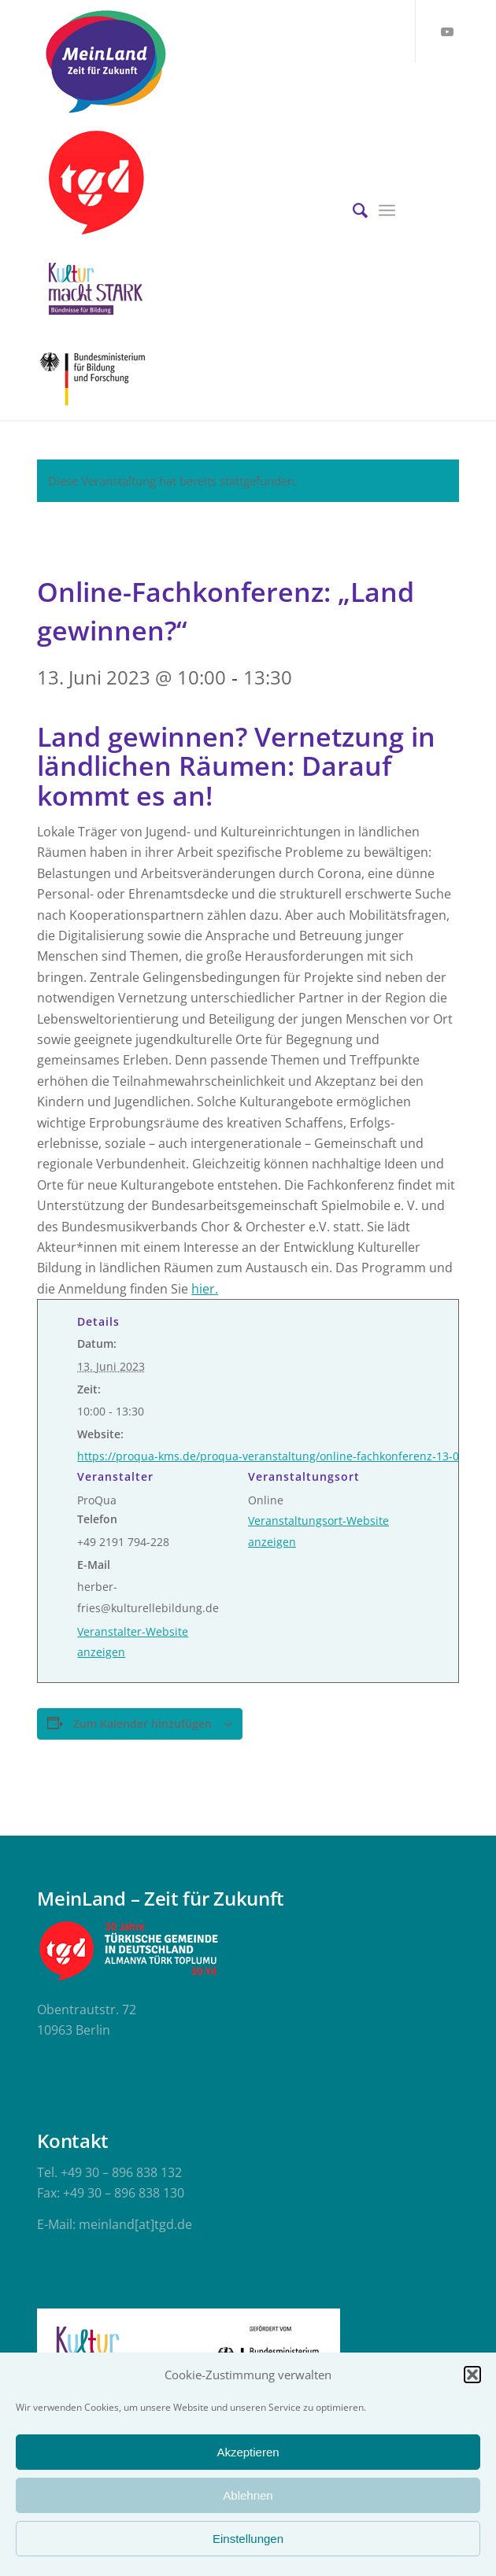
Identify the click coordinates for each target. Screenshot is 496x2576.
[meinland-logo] (205, 61)
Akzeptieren (248, 2452)
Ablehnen (247, 2495)
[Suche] (352, 210)
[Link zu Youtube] (447, 31)
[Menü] (387, 210)
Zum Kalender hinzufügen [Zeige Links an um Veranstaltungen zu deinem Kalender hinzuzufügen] (142, 1723)
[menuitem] (352, 210)
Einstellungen (248, 2538)
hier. (204, 1288)
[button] (472, 2374)
